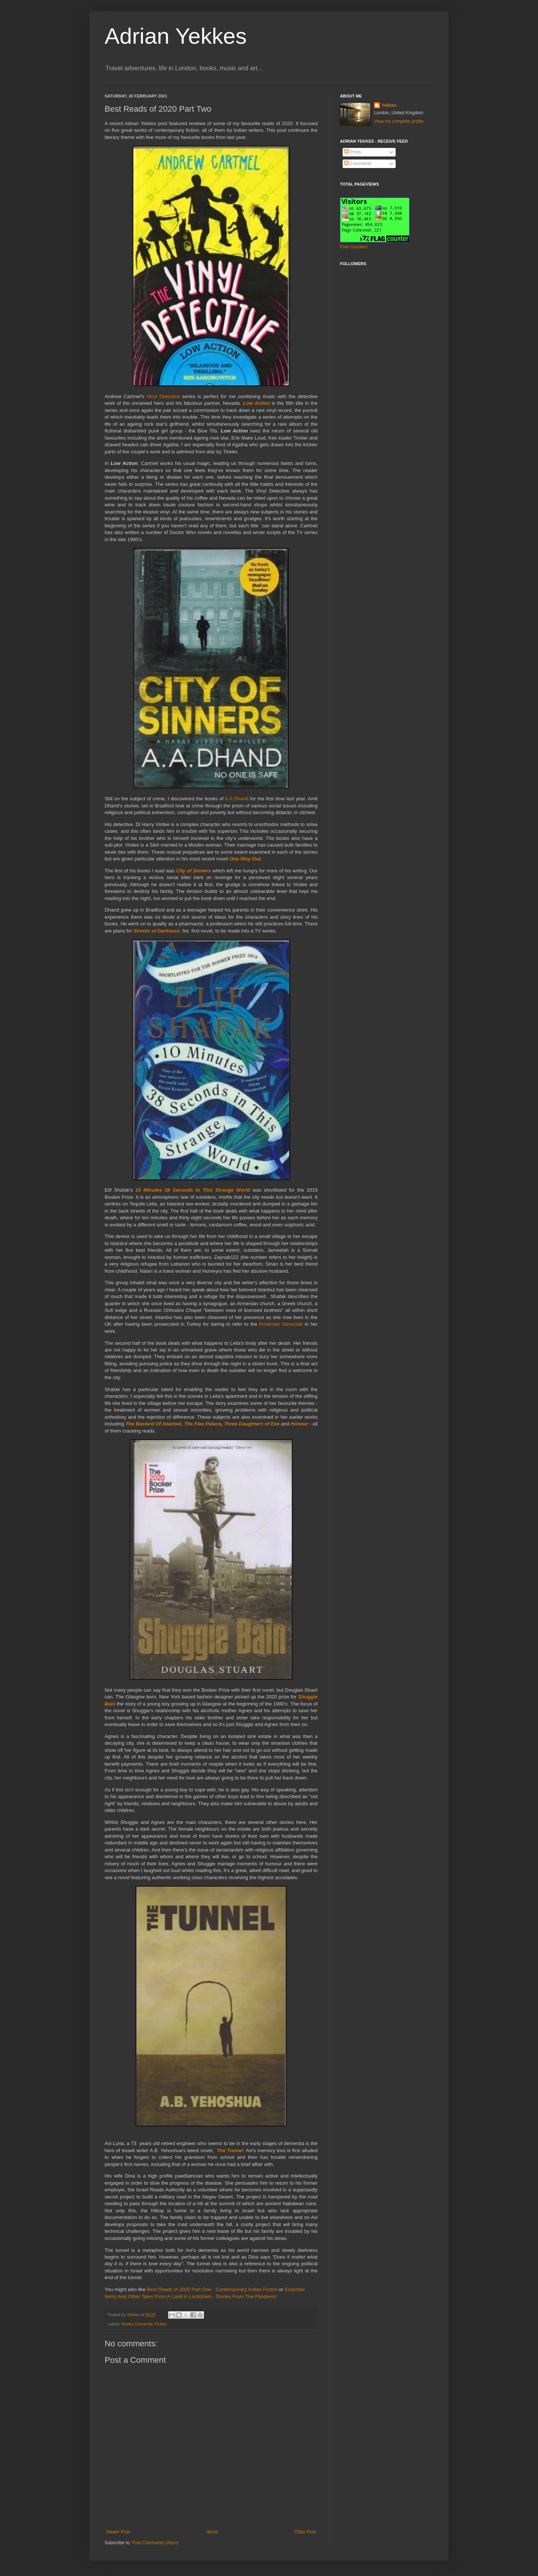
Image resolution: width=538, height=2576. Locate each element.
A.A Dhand (237, 798)
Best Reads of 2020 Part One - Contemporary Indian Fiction (211, 2289)
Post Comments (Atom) (155, 2542)
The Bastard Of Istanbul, (154, 1424)
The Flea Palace (202, 1424)
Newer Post (118, 2532)
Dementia (143, 2324)
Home (212, 2532)
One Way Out (244, 859)
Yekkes (389, 105)
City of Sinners (193, 870)
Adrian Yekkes (176, 36)
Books (127, 2324)
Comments (357, 163)
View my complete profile (399, 121)
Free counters (354, 246)
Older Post (305, 2532)
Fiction (161, 2324)
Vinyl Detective (163, 396)
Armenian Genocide (281, 1324)
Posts (352, 152)
